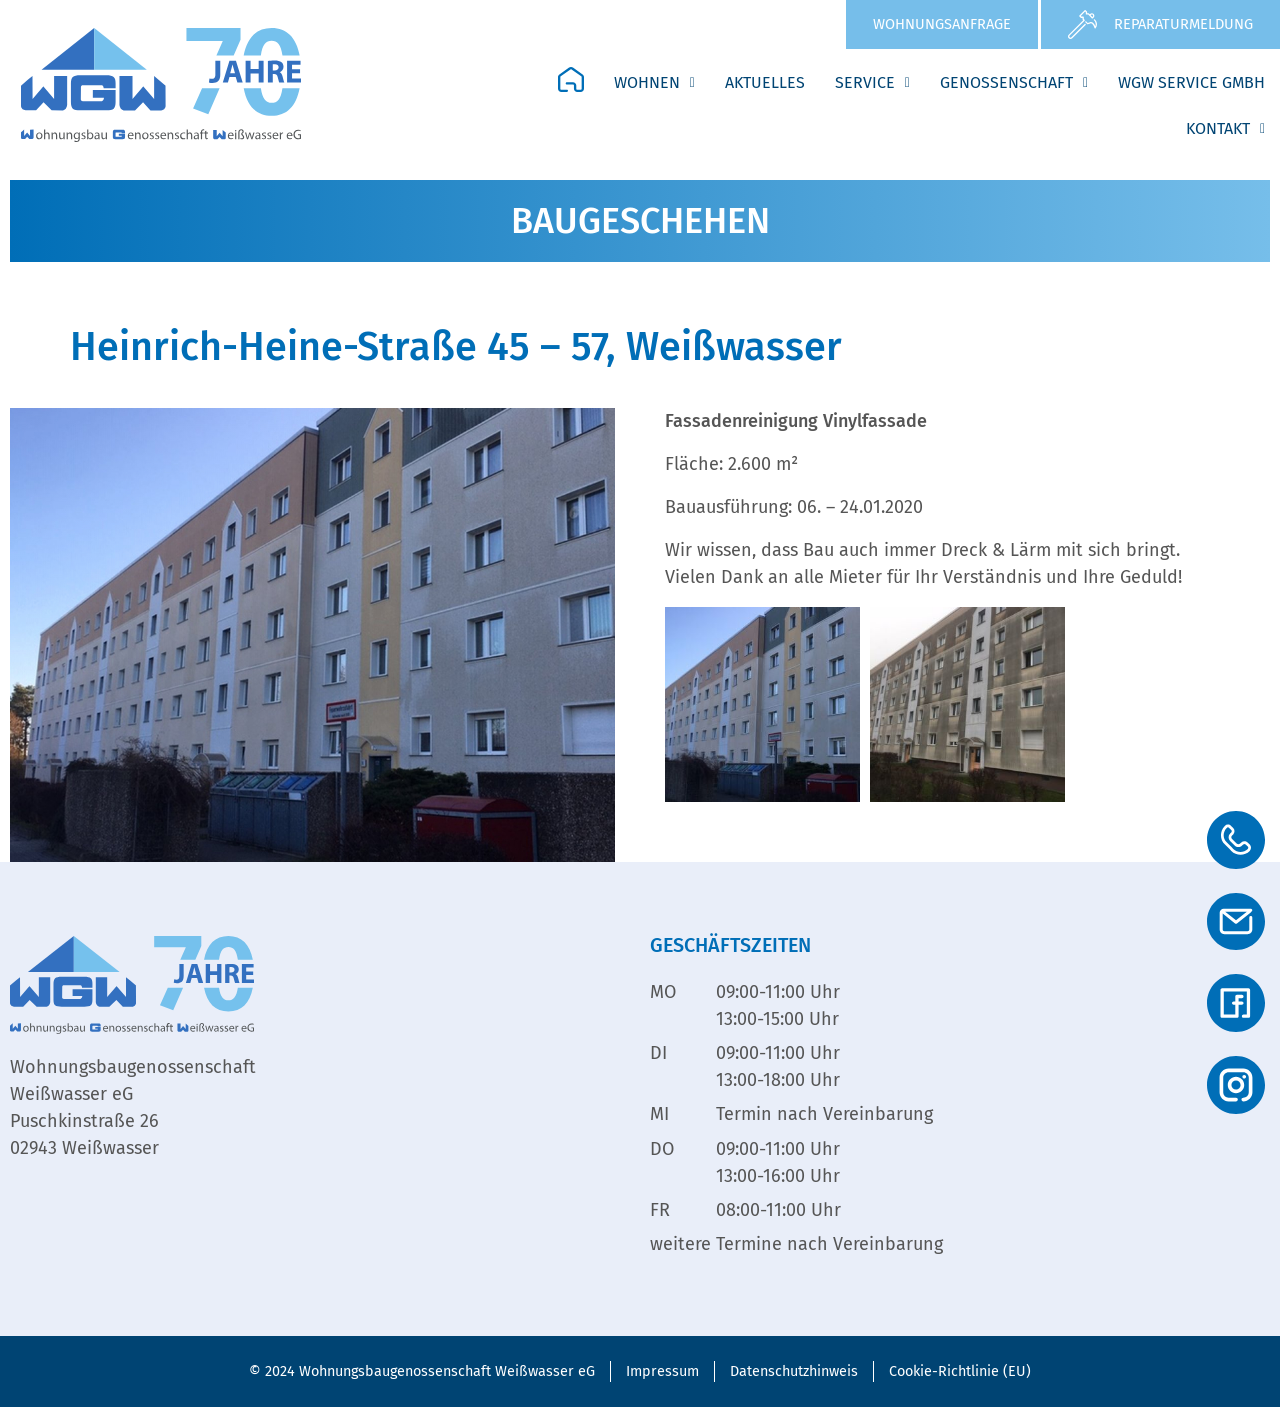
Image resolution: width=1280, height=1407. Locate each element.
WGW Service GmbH (1191, 82)
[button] (654, 83)
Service (872, 82)
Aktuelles (765, 82)
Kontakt (1225, 128)
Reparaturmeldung (1183, 24)
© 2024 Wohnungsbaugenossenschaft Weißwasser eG (422, 1371)
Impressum (662, 1371)
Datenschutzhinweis (794, 1371)
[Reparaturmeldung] (1082, 24)
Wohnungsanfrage (942, 24)
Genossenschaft (1014, 82)
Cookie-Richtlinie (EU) (960, 1371)
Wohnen (654, 82)
